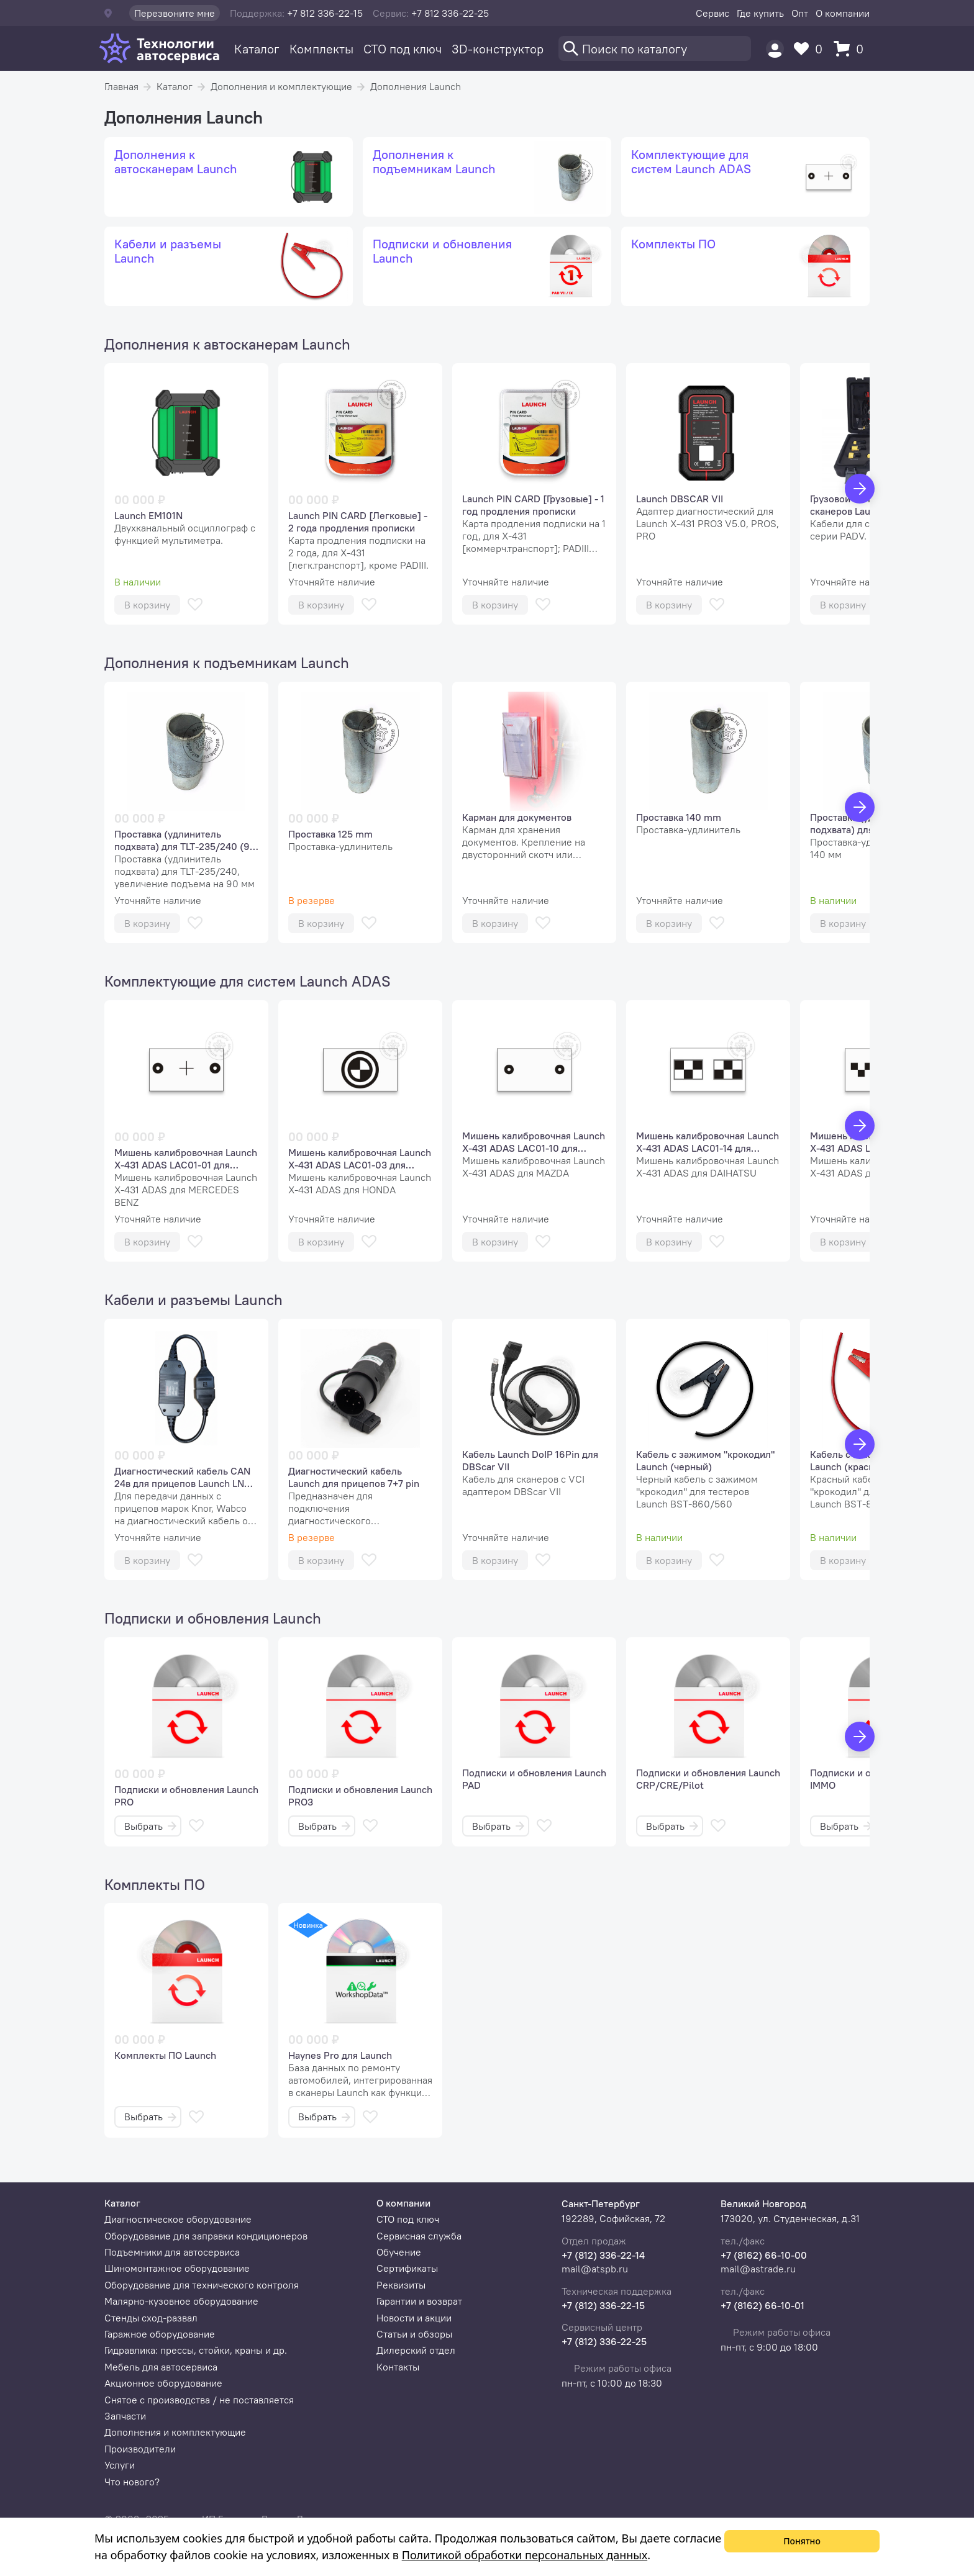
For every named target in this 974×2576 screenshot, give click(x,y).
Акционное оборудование (163, 2383)
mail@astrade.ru (758, 2268)
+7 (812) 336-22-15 (603, 2305)
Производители (140, 2449)
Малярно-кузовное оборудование (181, 2301)
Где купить (760, 13)
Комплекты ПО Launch (165, 2055)
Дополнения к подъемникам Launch (226, 662)
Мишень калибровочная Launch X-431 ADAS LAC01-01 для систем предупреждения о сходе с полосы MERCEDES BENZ (185, 1158)
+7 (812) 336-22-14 (603, 2255)
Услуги (119, 2465)
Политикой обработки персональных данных (524, 2554)
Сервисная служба (419, 2236)
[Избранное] (811, 49)
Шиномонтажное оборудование (177, 2268)
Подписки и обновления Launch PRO (186, 1795)
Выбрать (150, 1826)
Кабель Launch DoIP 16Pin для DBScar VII (530, 1460)
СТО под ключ (402, 48)
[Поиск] (654, 48)
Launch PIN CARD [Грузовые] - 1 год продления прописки (533, 504)
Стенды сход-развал (151, 2318)
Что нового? (132, 2481)
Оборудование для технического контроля (201, 2285)
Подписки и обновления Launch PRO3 (360, 1795)
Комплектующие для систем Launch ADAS (247, 981)
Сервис (712, 13)
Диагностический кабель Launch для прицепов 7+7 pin (353, 1477)
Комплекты (321, 48)
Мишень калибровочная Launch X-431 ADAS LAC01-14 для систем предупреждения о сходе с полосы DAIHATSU (707, 1141)
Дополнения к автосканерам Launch (227, 344)
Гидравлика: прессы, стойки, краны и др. (195, 2350)
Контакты (397, 2367)
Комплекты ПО (154, 1884)
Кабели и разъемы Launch (193, 1299)
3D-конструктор (498, 48)
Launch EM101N (148, 515)
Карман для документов (516, 817)
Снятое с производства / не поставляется (199, 2399)
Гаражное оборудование (159, 2334)
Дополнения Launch (415, 86)
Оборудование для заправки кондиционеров (205, 2236)
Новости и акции (414, 2318)
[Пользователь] (775, 49)
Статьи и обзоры (414, 2334)
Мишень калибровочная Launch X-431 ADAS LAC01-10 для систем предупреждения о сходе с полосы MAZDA (533, 1141)
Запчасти (125, 2416)
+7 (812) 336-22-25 (604, 2341)
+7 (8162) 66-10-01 (762, 2305)
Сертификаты (407, 2268)
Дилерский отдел (415, 2350)
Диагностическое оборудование (178, 2219)
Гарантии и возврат (419, 2301)
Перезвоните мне (174, 13)
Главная (121, 86)
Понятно (802, 2541)
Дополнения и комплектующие (281, 86)
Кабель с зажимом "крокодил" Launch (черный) (705, 1460)
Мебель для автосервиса (160, 2367)
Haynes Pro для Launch (340, 2055)
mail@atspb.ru (595, 2268)
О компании (843, 13)
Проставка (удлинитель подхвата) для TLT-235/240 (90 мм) (185, 840)
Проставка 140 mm (678, 817)
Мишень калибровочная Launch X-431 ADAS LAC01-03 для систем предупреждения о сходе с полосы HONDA (359, 1158)
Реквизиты (401, 2285)
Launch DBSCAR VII (679, 498)
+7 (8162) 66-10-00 (764, 2255)
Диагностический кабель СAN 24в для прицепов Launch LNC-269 (184, 1477)
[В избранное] (195, 604)
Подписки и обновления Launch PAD (534, 1778)
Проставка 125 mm (330, 834)
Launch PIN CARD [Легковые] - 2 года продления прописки (357, 521)
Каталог (257, 48)
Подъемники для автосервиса (172, 2252)
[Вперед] (860, 489)
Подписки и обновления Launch (212, 1618)
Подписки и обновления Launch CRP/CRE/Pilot (708, 1778)
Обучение (398, 2252)
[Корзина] (852, 49)
